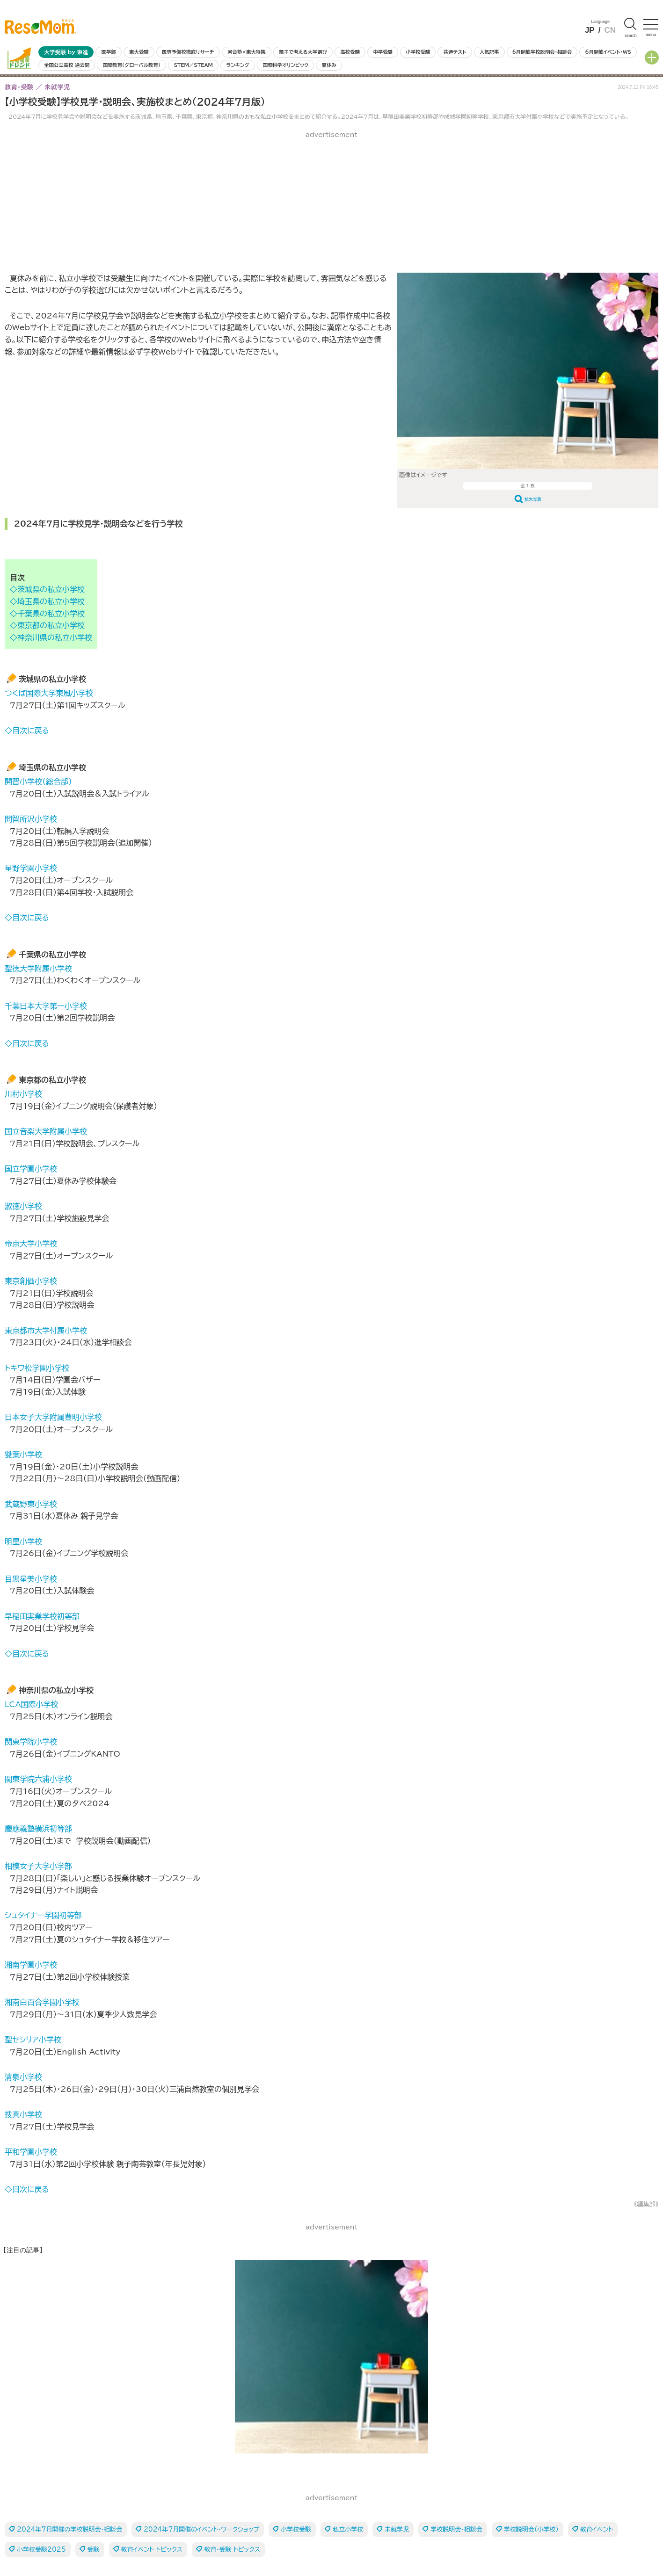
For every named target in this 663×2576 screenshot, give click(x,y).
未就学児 (397, 2529)
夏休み (329, 65)
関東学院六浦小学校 (38, 1779)
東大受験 (139, 52)
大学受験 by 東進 (66, 52)
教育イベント (596, 2529)
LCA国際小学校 (31, 1704)
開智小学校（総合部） (38, 781)
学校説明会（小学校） (531, 2529)
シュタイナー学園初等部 (43, 1915)
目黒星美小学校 (31, 1579)
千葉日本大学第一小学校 (46, 1006)
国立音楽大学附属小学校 (46, 1131)
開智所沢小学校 (31, 819)
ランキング (237, 65)
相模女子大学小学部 (38, 1866)
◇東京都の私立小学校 (47, 625)
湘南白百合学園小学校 (42, 2002)
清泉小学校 (23, 2077)
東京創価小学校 (31, 1281)
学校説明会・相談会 (456, 2529)
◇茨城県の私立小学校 (47, 589)
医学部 (109, 52)
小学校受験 (418, 52)
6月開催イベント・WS (608, 52)
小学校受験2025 (41, 2550)
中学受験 (383, 52)
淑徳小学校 (23, 1206)
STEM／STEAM (193, 65)
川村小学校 (23, 1094)
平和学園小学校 (31, 2152)
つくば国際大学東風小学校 (49, 693)
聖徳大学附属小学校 (38, 968)
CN (610, 30)
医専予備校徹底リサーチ (188, 52)
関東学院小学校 (31, 1741)
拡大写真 (533, 499)
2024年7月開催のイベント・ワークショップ (201, 2529)
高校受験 (350, 52)
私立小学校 (348, 2529)
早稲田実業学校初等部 (42, 1616)
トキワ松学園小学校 (37, 1368)
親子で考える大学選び (303, 52)
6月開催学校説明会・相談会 (542, 52)
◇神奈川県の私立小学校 (51, 637)
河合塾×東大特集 (246, 52)
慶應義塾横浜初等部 (38, 1828)
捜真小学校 (23, 2114)
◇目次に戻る (27, 730)
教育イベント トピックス (152, 2550)
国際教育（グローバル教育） (131, 65)
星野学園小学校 (31, 868)
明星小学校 (23, 1541)
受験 (93, 2550)
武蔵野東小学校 (31, 1504)
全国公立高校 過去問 (66, 65)
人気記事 (489, 52)
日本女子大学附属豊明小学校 (53, 1417)
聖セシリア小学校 (33, 2039)
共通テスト (455, 52)
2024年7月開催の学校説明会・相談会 (69, 2529)
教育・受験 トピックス (232, 2550)
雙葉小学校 (23, 1454)
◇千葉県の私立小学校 (47, 613)
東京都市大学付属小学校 (46, 1330)
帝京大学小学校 (31, 1243)
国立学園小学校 (31, 1168)
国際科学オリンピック (285, 65)
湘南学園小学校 (31, 1964)
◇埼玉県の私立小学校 (47, 601)
